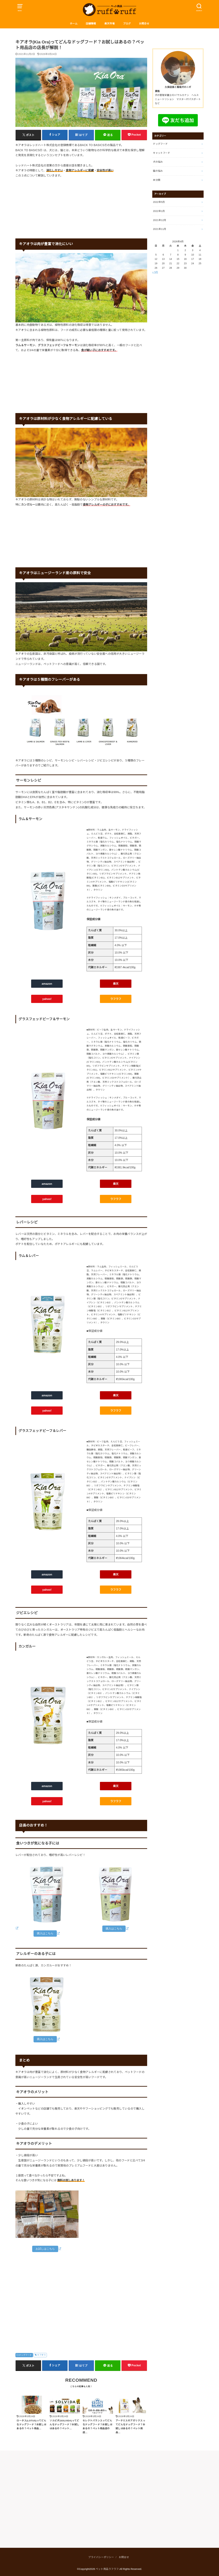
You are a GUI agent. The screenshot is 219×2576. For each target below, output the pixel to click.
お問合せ (144, 23)
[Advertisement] (81, 207)
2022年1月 (159, 211)
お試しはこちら (45, 2248)
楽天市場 (109, 23)
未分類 (156, 180)
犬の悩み (158, 161)
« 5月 (155, 272)
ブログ (127, 23)
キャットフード (161, 153)
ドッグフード (25, 2355)
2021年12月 (159, 220)
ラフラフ (115, 998)
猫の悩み (158, 170)
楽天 (115, 983)
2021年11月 (159, 229)
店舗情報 (91, 23)
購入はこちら (45, 1933)
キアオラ (41, 2355)
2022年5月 (159, 202)
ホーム (74, 23)
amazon (47, 983)
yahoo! (46, 998)
